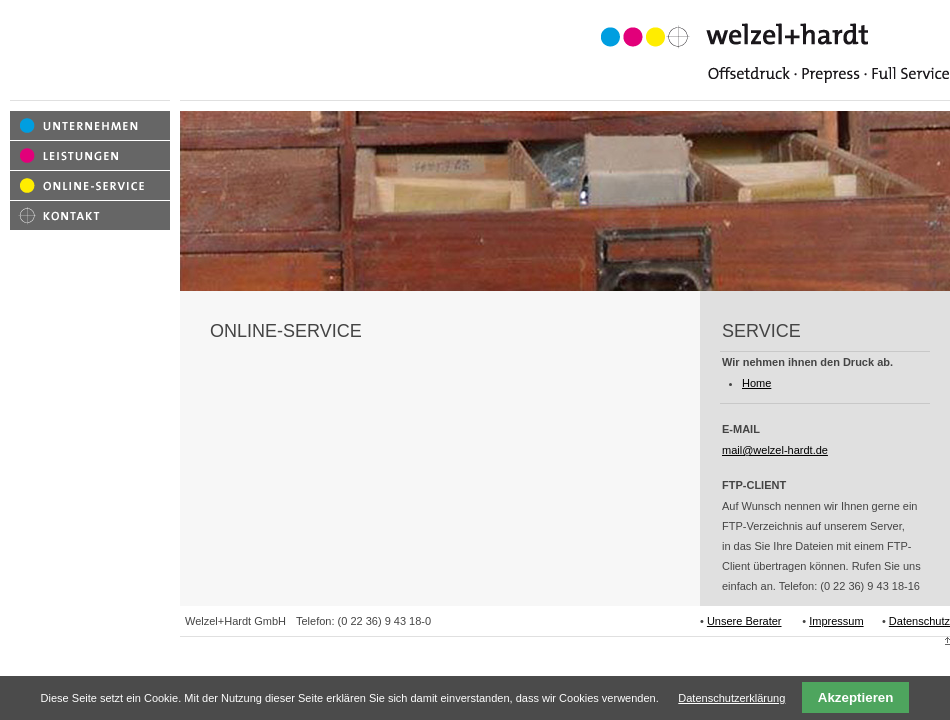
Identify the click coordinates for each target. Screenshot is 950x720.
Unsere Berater (744, 621)
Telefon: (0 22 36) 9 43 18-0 (363, 621)
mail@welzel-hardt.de (775, 450)
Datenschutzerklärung (731, 698)
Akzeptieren (856, 697)
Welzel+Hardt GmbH (235, 621)
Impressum (836, 621)
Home (756, 383)
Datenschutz (919, 621)
